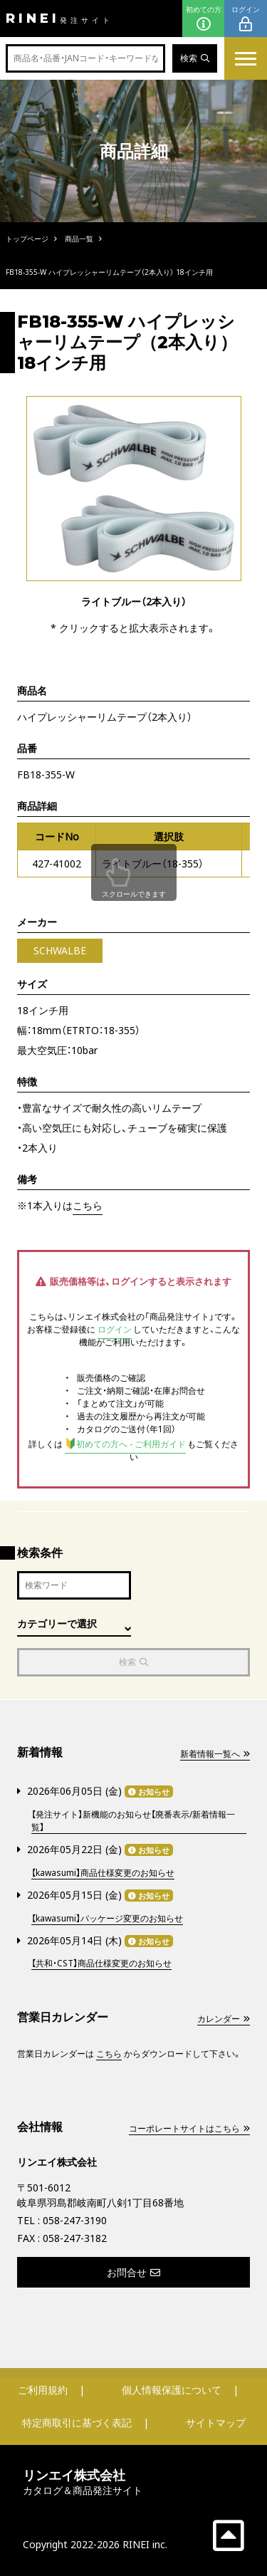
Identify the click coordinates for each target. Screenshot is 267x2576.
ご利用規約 (43, 2390)
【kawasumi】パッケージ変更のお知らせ (107, 1918)
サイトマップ (216, 2422)
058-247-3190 (75, 2220)
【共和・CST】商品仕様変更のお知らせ (101, 1963)
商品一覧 (79, 239)
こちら (88, 1205)
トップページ (27, 239)
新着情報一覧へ (215, 1754)
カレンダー (223, 2019)
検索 (194, 58)
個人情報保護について (171, 2390)
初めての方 (203, 18)
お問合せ (133, 2272)
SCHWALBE (59, 950)
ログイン (245, 18)
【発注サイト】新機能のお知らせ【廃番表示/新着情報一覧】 (133, 1820)
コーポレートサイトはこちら (189, 2128)
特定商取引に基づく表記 (77, 2422)
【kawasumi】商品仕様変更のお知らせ (102, 1873)
